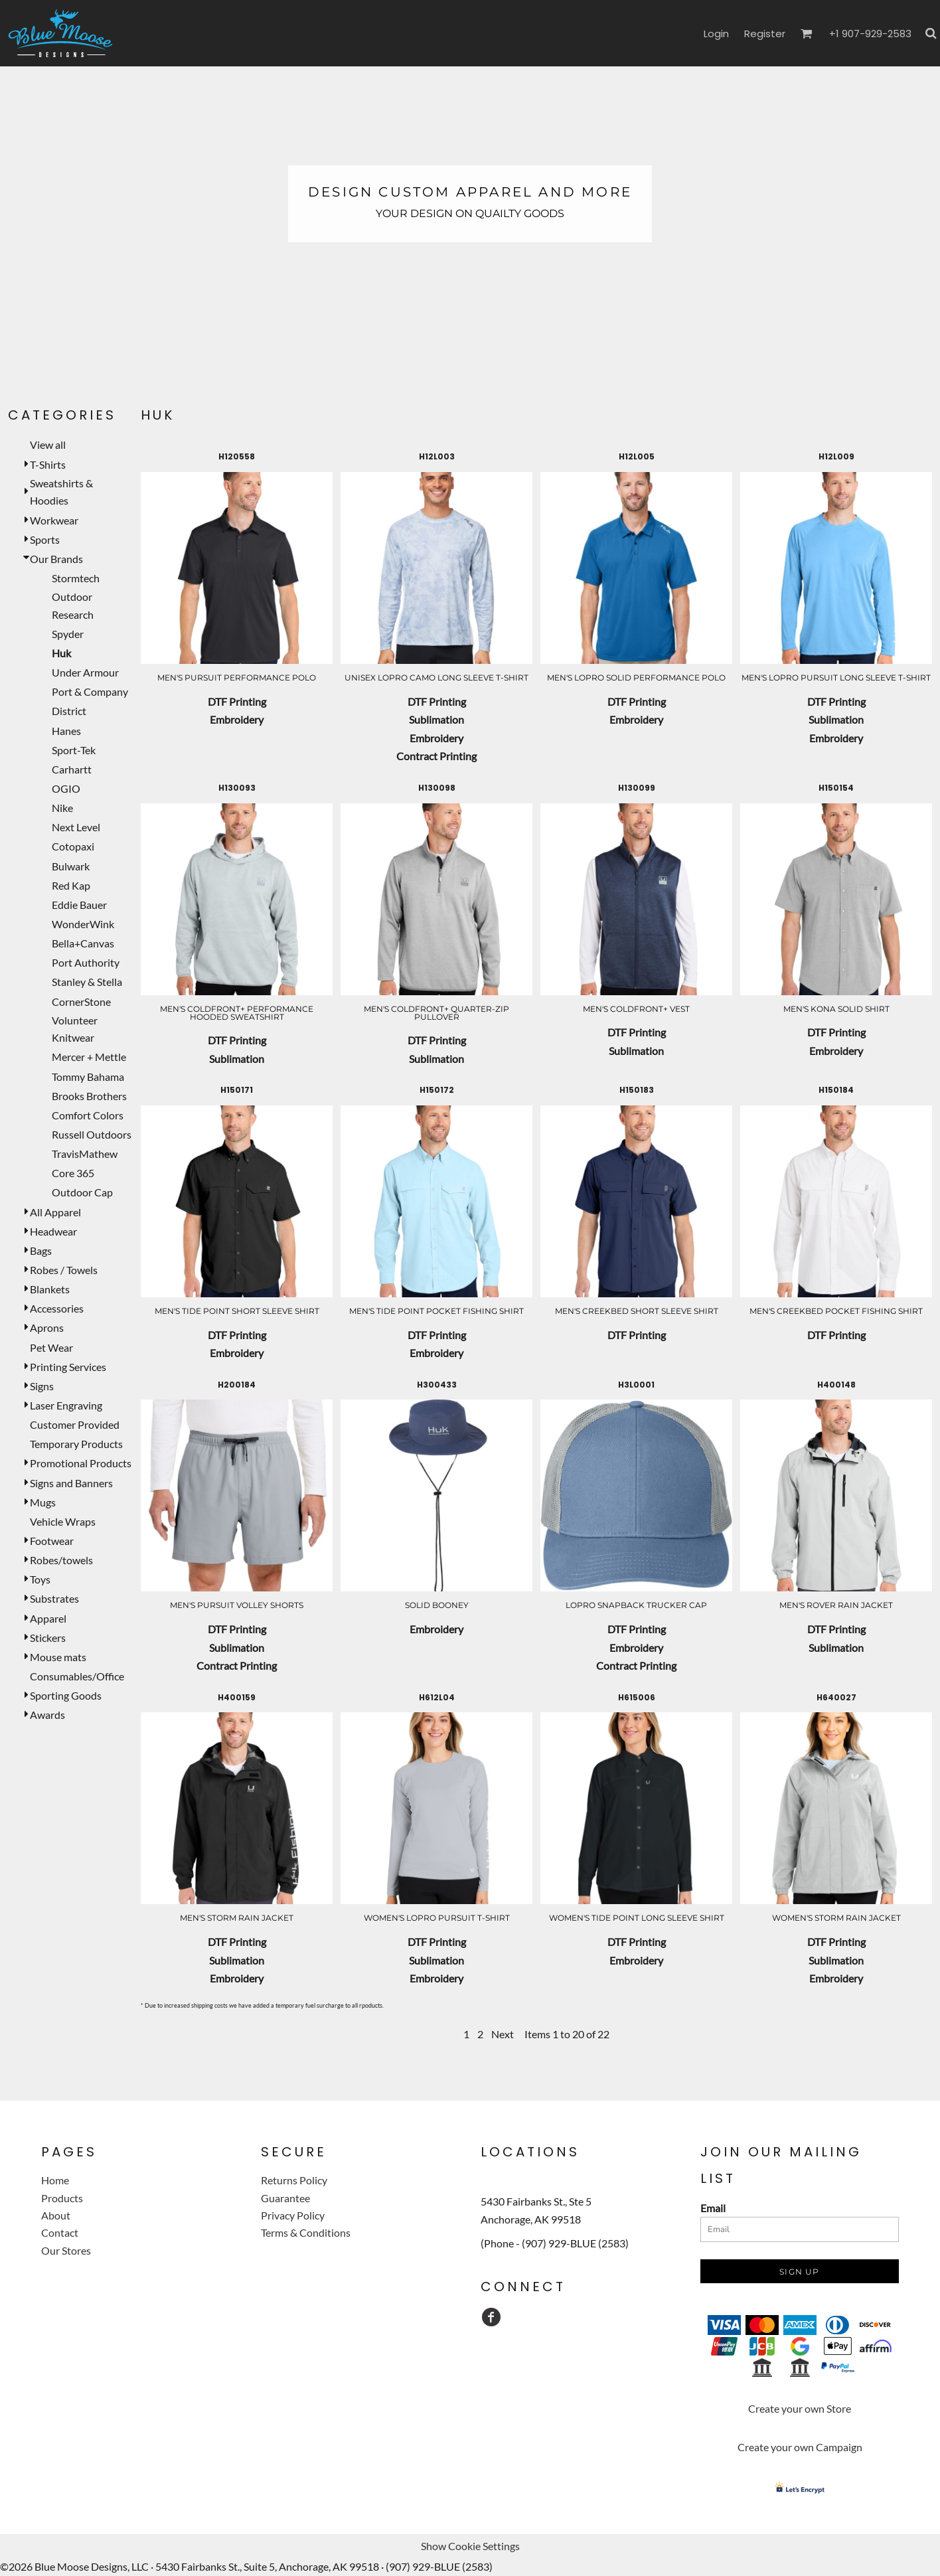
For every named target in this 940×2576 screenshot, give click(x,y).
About (55, 2215)
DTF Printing (237, 701)
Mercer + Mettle (89, 1056)
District (69, 710)
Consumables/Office (77, 1676)
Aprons (47, 1327)
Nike (62, 807)
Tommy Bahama (88, 1076)
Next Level (76, 827)
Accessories (57, 1308)
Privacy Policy (293, 2215)
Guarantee (285, 2198)
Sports (45, 539)
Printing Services (68, 1366)
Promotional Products (80, 1463)
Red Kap (71, 885)
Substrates (54, 1598)
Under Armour (85, 672)
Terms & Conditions (306, 2232)
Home (55, 2180)
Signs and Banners (71, 1483)
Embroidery (237, 719)
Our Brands (56, 558)
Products (62, 2198)
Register (764, 33)
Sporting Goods (66, 1695)
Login (716, 33)
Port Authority (85, 962)
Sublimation (436, 719)
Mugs (43, 1502)
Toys (40, 1579)
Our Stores (66, 2250)
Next (502, 2034)
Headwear (53, 1231)
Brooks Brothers (89, 1095)
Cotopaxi (73, 846)
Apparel (48, 1618)
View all (48, 444)
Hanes (66, 730)
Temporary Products (76, 1443)
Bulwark (71, 866)
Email (713, 2208)
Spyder (68, 633)
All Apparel (55, 1212)
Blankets (50, 1289)
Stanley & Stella (87, 981)
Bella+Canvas (83, 943)
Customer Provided (74, 1424)
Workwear (54, 520)
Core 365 (73, 1173)
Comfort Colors (87, 1115)
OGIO (66, 788)
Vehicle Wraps (63, 1521)
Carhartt (72, 769)
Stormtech (76, 578)
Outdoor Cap (82, 1192)
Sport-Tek (74, 750)
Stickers (48, 1637)
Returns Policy (294, 2180)
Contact (59, 2232)
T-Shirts (48, 464)
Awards (47, 1714)
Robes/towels (61, 1560)
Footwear (52, 1540)
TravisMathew (85, 1153)
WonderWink (83, 924)
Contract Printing (436, 756)
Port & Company (90, 691)
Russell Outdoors (91, 1134)
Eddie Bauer (79, 904)
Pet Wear (51, 1347)
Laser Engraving (66, 1405)
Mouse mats (58, 1656)
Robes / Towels (64, 1269)
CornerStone (81, 1001)
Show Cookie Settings (470, 2545)
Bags (41, 1250)
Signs (42, 1386)
